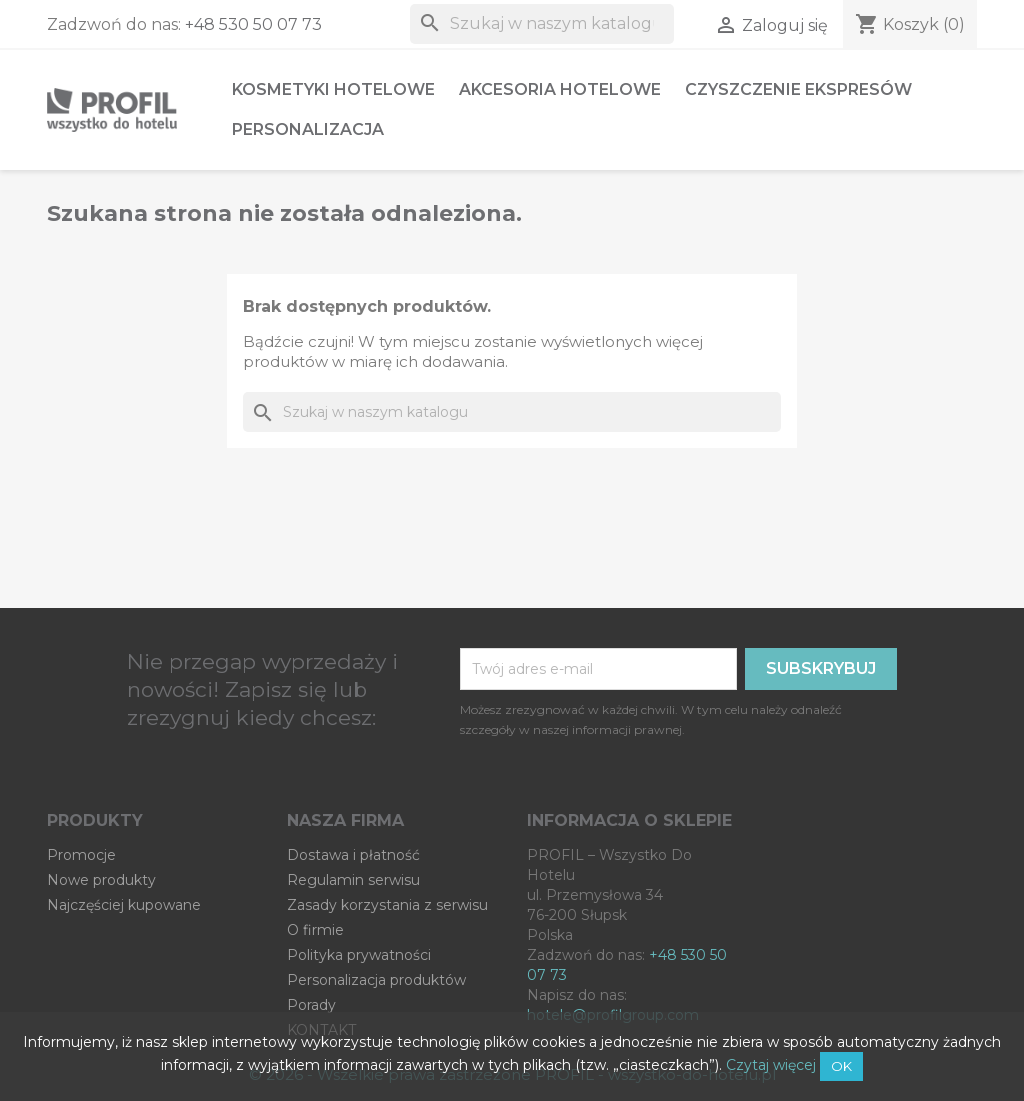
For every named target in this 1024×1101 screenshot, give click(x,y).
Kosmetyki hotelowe (333, 89)
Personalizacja (308, 129)
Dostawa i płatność (353, 855)
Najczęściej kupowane (124, 905)
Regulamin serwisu (353, 880)
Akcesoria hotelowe (560, 89)
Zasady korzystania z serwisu (387, 905)
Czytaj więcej (771, 1065)
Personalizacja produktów (376, 980)
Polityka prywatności (359, 955)
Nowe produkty (101, 880)
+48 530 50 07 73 (253, 24)
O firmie (315, 930)
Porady (311, 1005)
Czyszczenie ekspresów (798, 89)
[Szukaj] (542, 24)
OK (841, 1066)
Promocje (81, 855)
